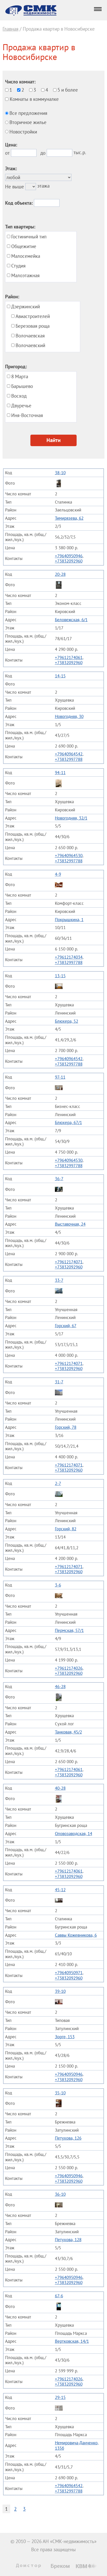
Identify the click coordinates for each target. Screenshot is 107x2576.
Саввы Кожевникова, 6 (76, 1935)
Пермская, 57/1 (69, 1630)
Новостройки (23, 132)
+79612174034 (68, 957)
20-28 (60, 574)
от (7, 153)
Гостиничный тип (28, 237)
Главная (10, 29)
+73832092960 (68, 561)
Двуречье (21, 405)
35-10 (60, 2093)
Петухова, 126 (68, 2138)
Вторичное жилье (27, 122)
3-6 (58, 1585)
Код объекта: (19, 203)
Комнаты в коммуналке (34, 99)
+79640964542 (68, 754)
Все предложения (28, 113)
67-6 (59, 2296)
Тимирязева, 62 (69, 518)
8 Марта (19, 376)
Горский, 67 (65, 1325)
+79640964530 (68, 855)
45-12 (60, 1890)
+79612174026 (68, 1668)
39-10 (60, 1991)
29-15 (60, 2397)
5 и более (67, 90)
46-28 (60, 1686)
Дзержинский (25, 306)
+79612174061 (68, 657)
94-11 (60, 772)
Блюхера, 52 (66, 1021)
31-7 (59, 1382)
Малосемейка (25, 256)
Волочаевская (30, 336)
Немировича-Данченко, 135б (77, 2445)
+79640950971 (68, 1972)
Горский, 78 (65, 1427)
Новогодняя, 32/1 (71, 818)
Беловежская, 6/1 (71, 619)
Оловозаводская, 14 (73, 1833)
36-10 (60, 2194)
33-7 (59, 1280)
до (42, 153)
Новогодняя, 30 (69, 716)
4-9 (58, 874)
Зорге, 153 (65, 2037)
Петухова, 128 (68, 2239)
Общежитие (23, 246)
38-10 (60, 472)
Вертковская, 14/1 (72, 2341)
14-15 (60, 676)
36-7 (59, 1178)
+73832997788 (68, 759)
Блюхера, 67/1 (68, 1122)
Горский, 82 (65, 1529)
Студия (18, 266)
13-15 (60, 976)
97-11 (60, 1077)
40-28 (60, 1788)
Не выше (14, 187)
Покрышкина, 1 (69, 919)
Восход (19, 396)
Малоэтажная (25, 275)
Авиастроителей (33, 316)
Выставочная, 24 (70, 1224)
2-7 (58, 1483)
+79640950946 (68, 556)
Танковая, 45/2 (68, 1732)
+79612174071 (68, 1262)
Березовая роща (33, 326)
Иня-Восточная (27, 415)
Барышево (22, 386)
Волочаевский (30, 345)
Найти (53, 440)
